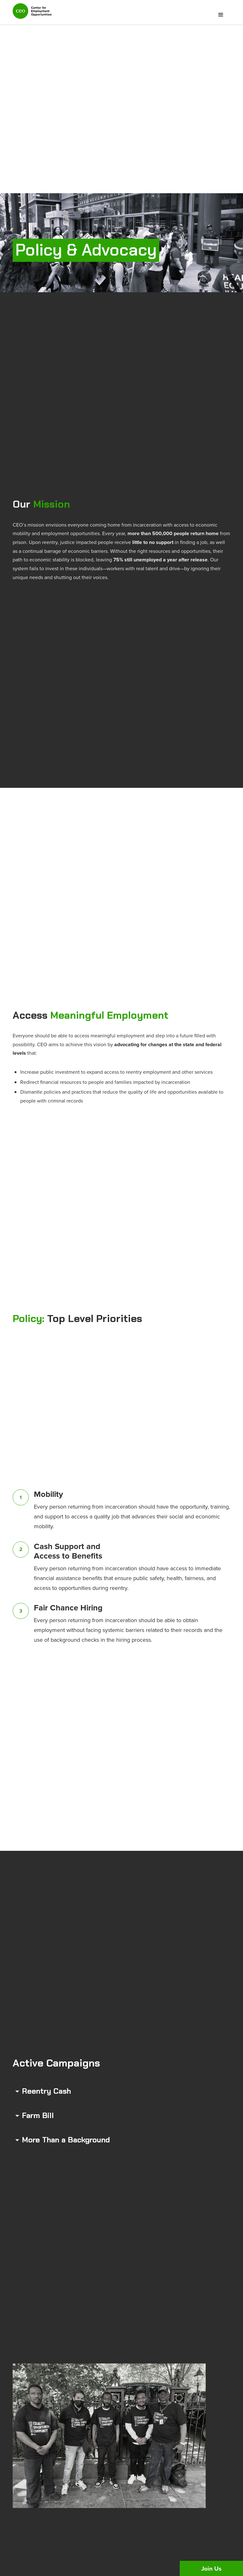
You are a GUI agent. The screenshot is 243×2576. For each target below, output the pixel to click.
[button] (220, 14)
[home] (32, 13)
